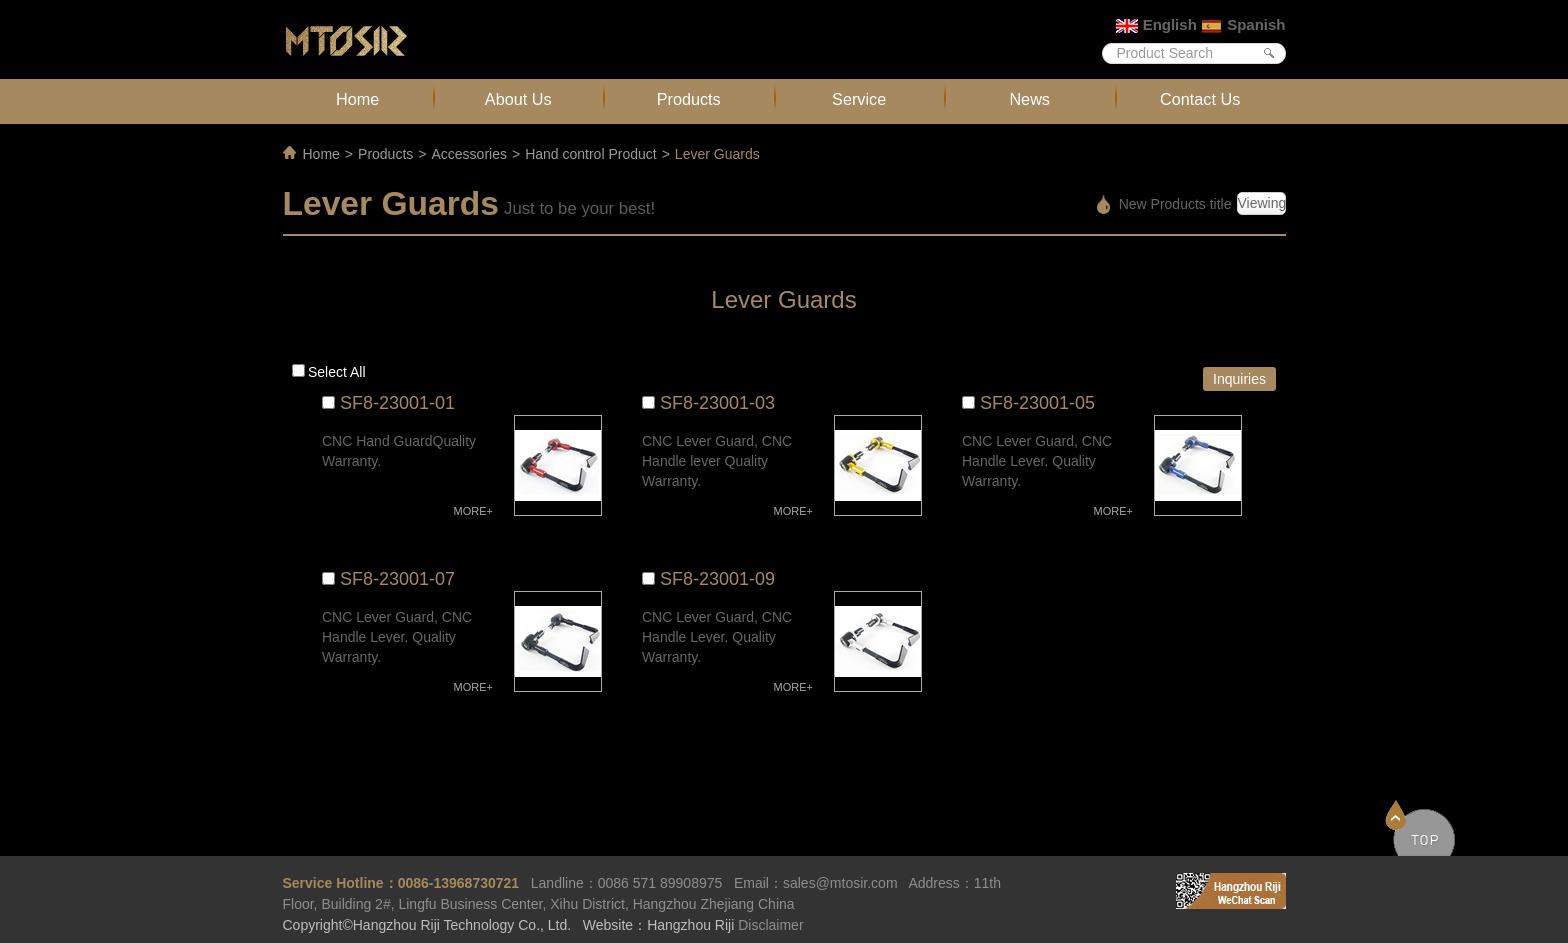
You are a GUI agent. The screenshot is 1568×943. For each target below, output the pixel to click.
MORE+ (473, 511)
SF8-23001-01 (397, 403)
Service (859, 99)
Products (689, 99)
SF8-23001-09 (717, 579)
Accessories (468, 154)
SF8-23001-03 (717, 403)
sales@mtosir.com (840, 883)
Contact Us (1200, 99)
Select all (337, 372)
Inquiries (1239, 379)
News (1029, 99)
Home (357, 99)
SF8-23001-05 (1037, 403)
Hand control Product (591, 154)
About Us (518, 99)
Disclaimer (770, 925)
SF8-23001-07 (397, 579)
